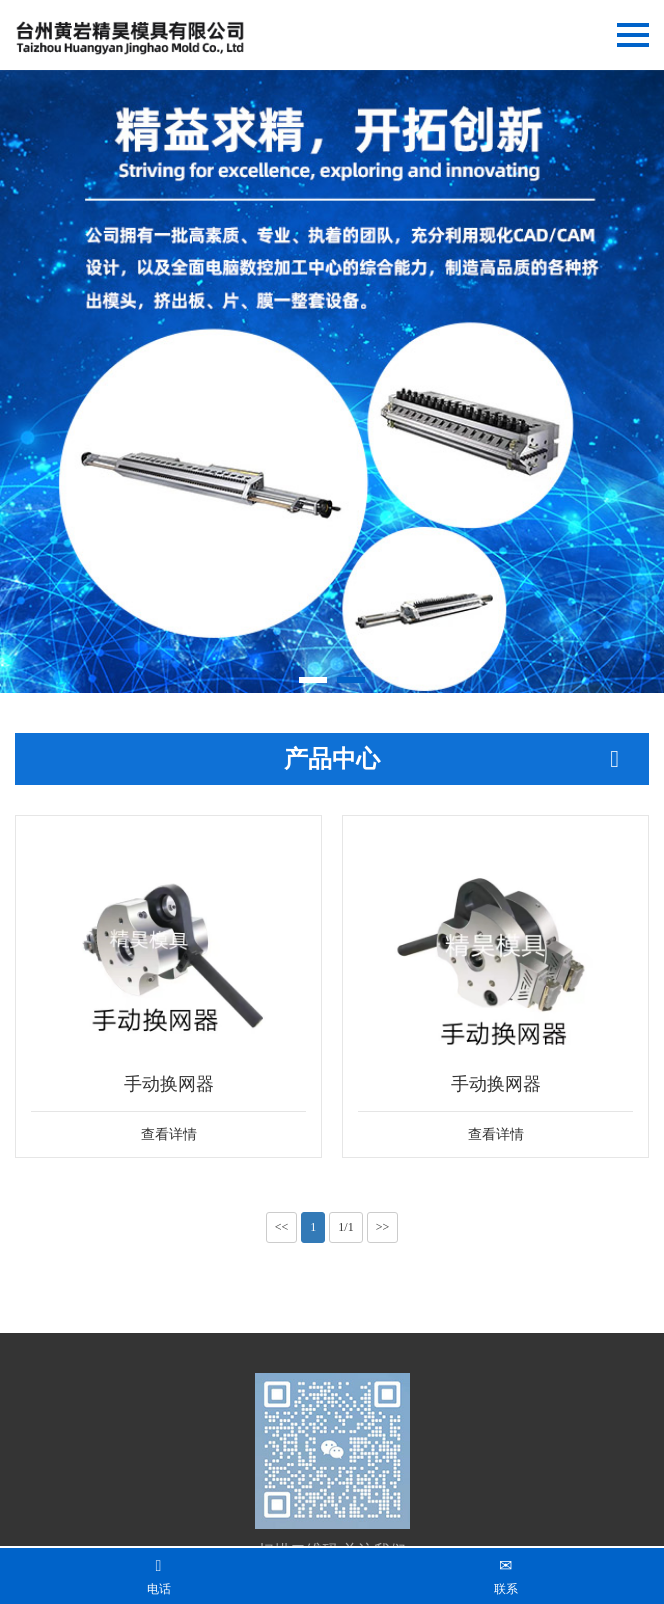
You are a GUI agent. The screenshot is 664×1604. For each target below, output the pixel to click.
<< (282, 1227)
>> (383, 1227)
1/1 (345, 1227)
